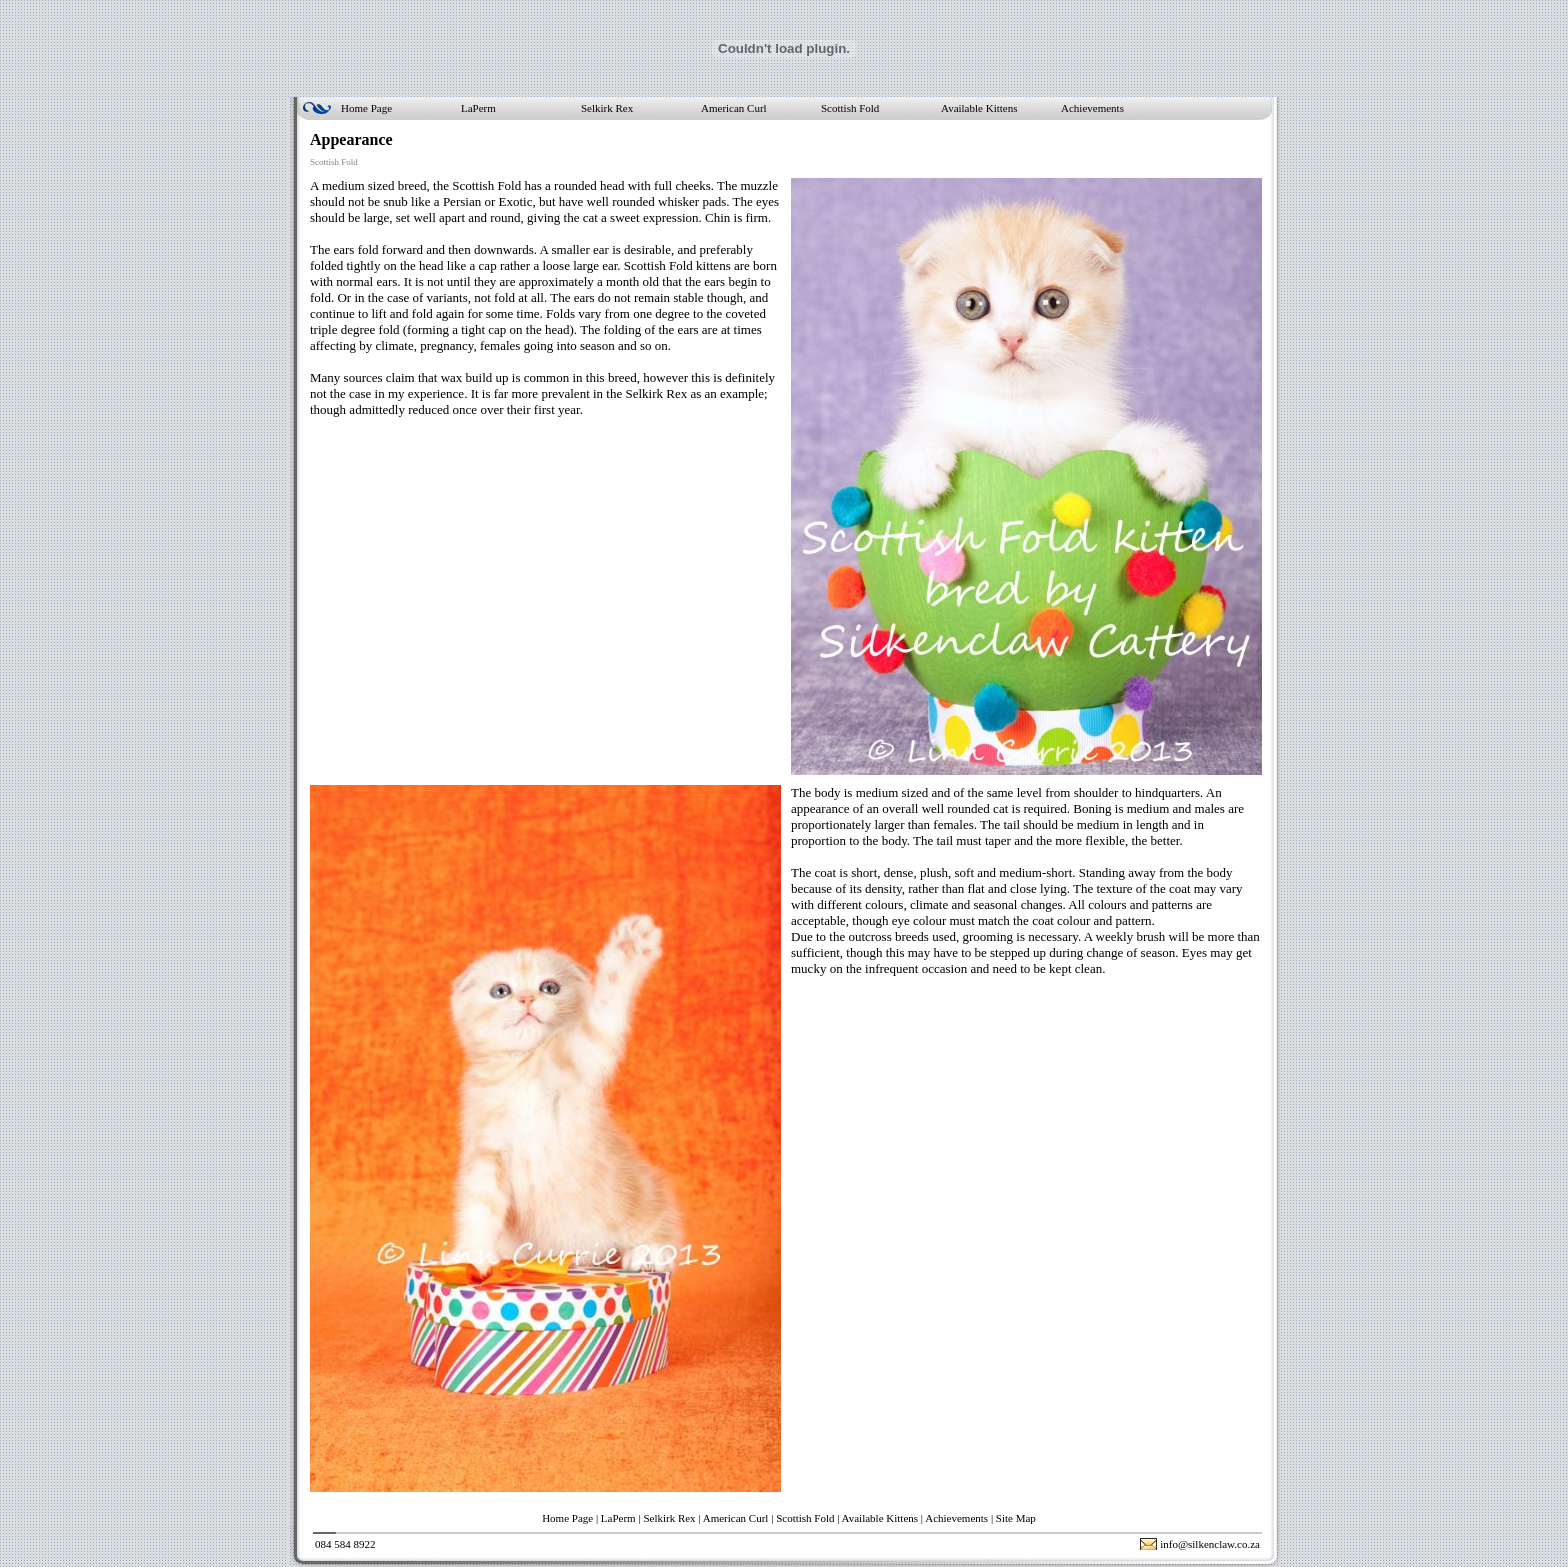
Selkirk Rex (607, 108)
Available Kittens (979, 108)
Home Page (366, 108)
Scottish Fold (850, 108)
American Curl (734, 108)
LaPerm (478, 108)
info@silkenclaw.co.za (1210, 1544)
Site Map (1016, 1518)
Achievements (1092, 108)
